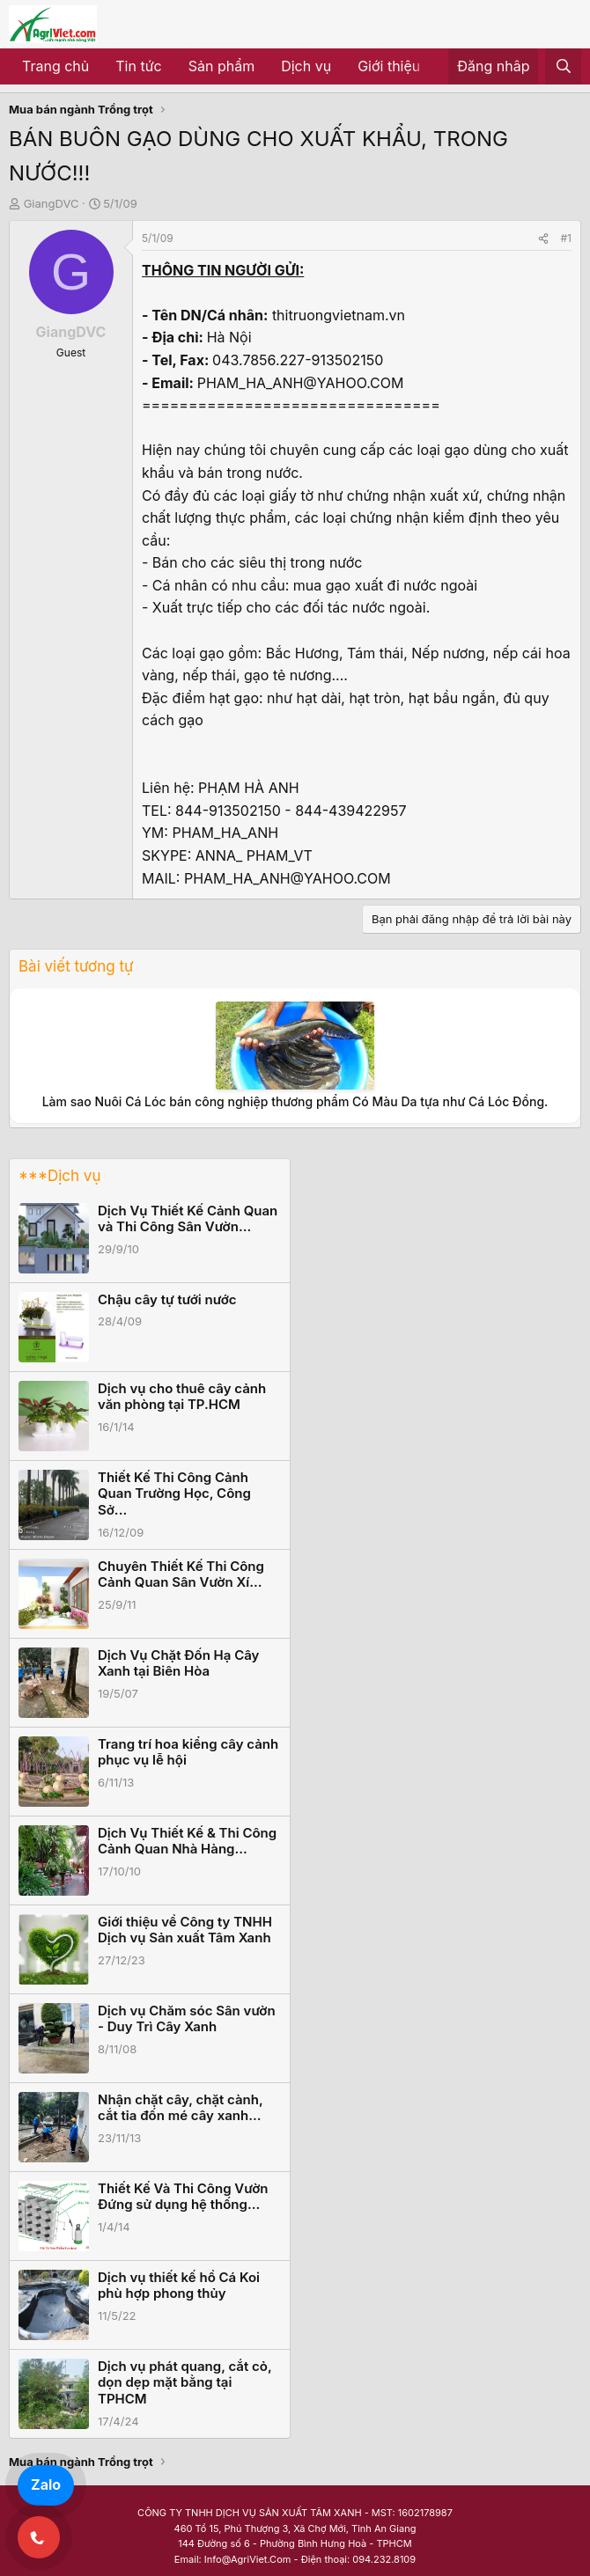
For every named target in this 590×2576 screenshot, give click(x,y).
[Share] (543, 238)
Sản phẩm (221, 66)
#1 (566, 238)
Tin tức (138, 66)
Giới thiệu (389, 66)
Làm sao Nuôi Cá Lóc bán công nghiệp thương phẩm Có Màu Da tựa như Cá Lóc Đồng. (295, 1101)
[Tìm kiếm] (563, 66)
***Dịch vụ (59, 1176)
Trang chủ (55, 66)
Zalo (46, 2484)
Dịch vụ (306, 66)
